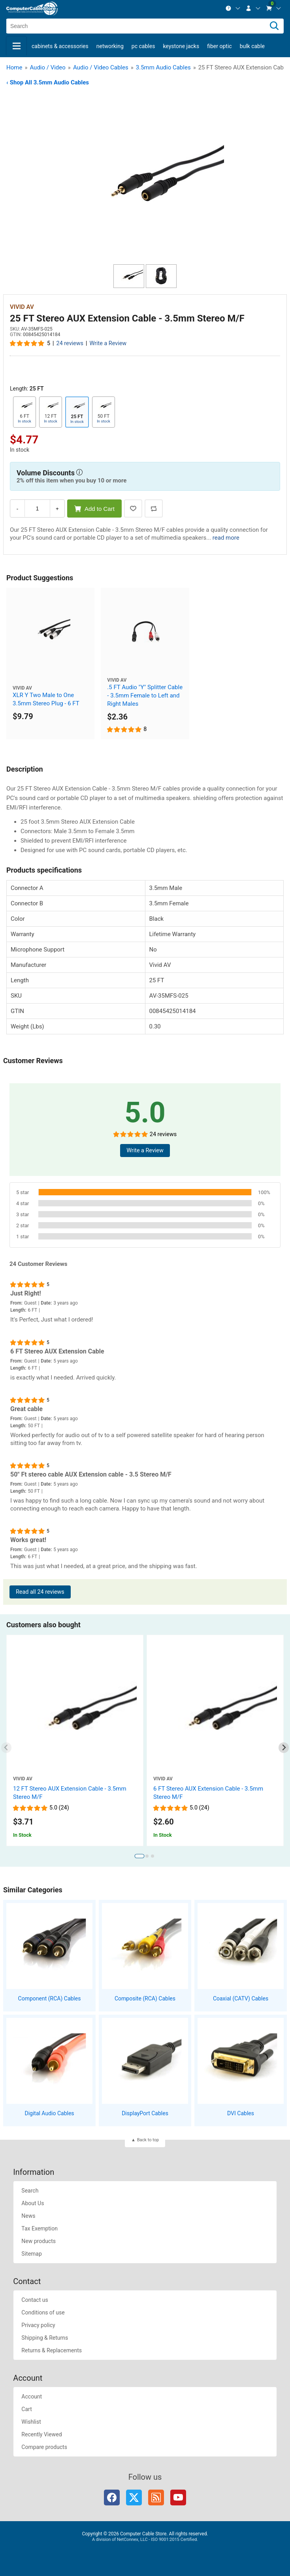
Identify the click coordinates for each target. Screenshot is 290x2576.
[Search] (274, 26)
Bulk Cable (252, 46)
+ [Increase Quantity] (57, 509)
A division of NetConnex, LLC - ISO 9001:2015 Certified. (145, 2539)
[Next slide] (284, 1747)
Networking (110, 46)
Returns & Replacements (51, 2350)
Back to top (148, 2139)
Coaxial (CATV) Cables (240, 1998)
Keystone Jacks (181, 46)
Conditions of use (42, 2312)
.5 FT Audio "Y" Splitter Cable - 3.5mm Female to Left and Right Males (145, 695)
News (28, 2216)
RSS (156, 2497)
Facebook (112, 2497)
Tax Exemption (39, 2228)
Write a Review (108, 343)
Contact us (34, 2300)
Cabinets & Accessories (60, 46)
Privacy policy (38, 2325)
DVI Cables (240, 2113)
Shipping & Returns (44, 2338)
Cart (26, 2409)
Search (29, 2190)
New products (38, 2241)
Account (31, 2396)
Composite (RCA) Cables (145, 1998)
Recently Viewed (41, 2434)
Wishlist (31, 2422)
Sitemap (31, 2254)
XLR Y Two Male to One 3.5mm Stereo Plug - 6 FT (46, 699)
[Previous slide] (6, 1747)
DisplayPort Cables (145, 2113)
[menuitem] (233, 8)
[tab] (139, 1856)
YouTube (178, 2497)
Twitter (134, 2497)
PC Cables (143, 46)
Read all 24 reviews (40, 1592)
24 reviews (69, 343)
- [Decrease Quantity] (17, 509)
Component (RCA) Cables (49, 1998)
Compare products (44, 2447)
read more (226, 537)
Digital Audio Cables (49, 2113)
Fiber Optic (219, 46)
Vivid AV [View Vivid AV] (22, 306)
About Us (32, 2203)
